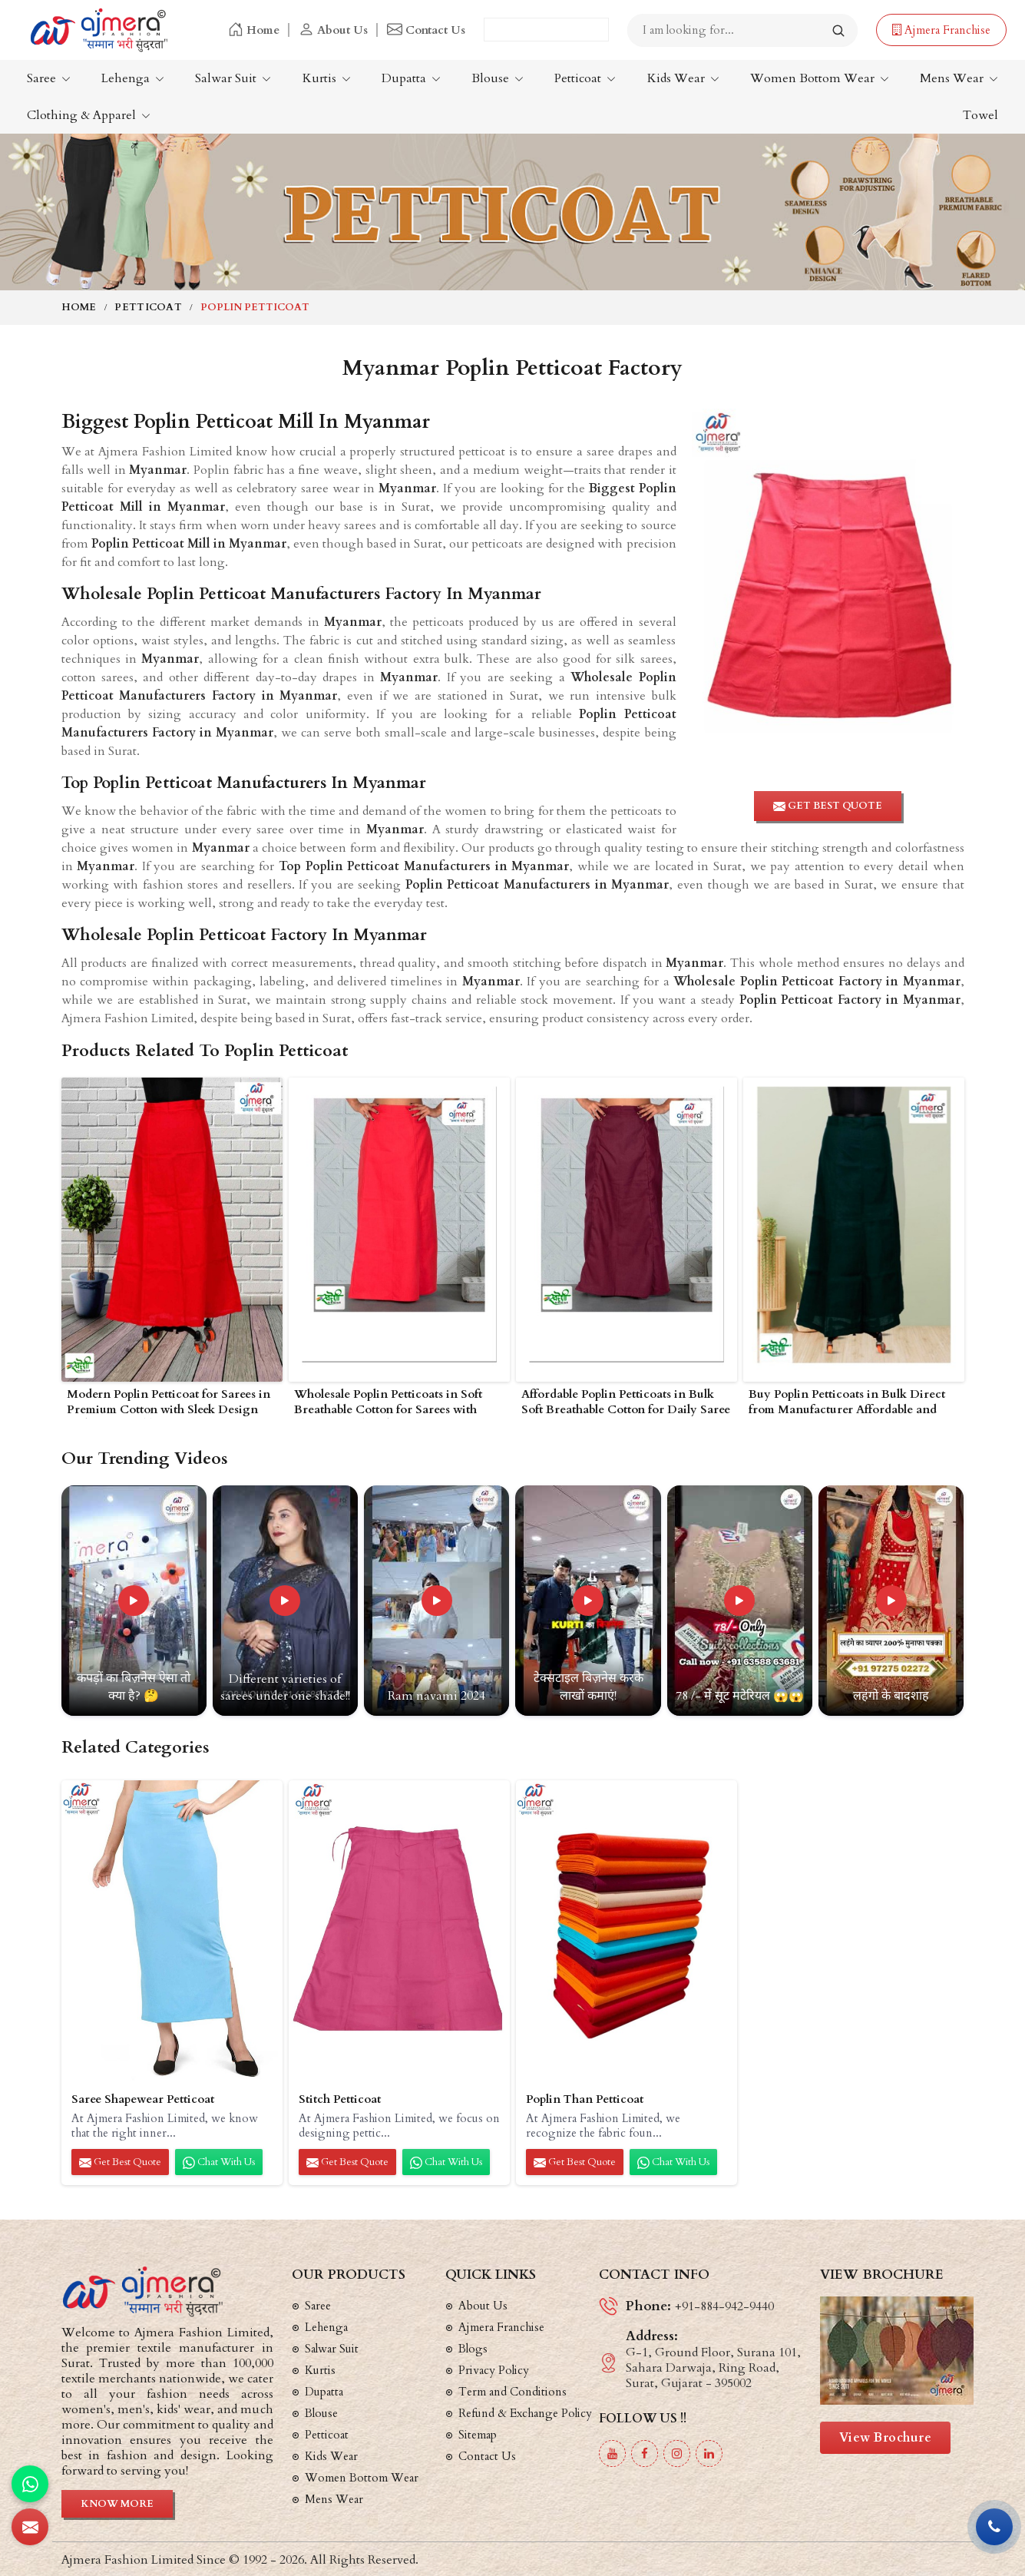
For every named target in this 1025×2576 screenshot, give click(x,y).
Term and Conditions (512, 2391)
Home (253, 30)
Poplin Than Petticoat (584, 2099)
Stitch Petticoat (340, 2099)
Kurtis (327, 78)
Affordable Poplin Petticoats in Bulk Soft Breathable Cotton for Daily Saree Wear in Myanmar (625, 1403)
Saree (49, 78)
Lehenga (132, 78)
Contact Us (426, 30)
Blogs (473, 2348)
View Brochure (885, 2437)
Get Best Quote (120, 2162)
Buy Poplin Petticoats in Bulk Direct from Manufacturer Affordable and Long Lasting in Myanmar (847, 1403)
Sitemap (477, 2434)
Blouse (497, 78)
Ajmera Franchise (941, 30)
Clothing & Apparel (88, 115)
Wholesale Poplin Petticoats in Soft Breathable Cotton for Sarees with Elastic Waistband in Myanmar (388, 1403)
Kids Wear (683, 78)
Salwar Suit (233, 78)
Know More (117, 2504)
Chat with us (219, 2162)
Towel (980, 115)
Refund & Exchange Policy (525, 2413)
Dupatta (411, 78)
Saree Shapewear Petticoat (142, 2099)
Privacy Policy (493, 2370)
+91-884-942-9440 (724, 2306)
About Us (333, 30)
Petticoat (585, 78)
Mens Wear (959, 78)
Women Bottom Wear (819, 78)
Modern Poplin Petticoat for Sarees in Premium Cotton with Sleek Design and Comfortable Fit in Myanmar (168, 1403)
